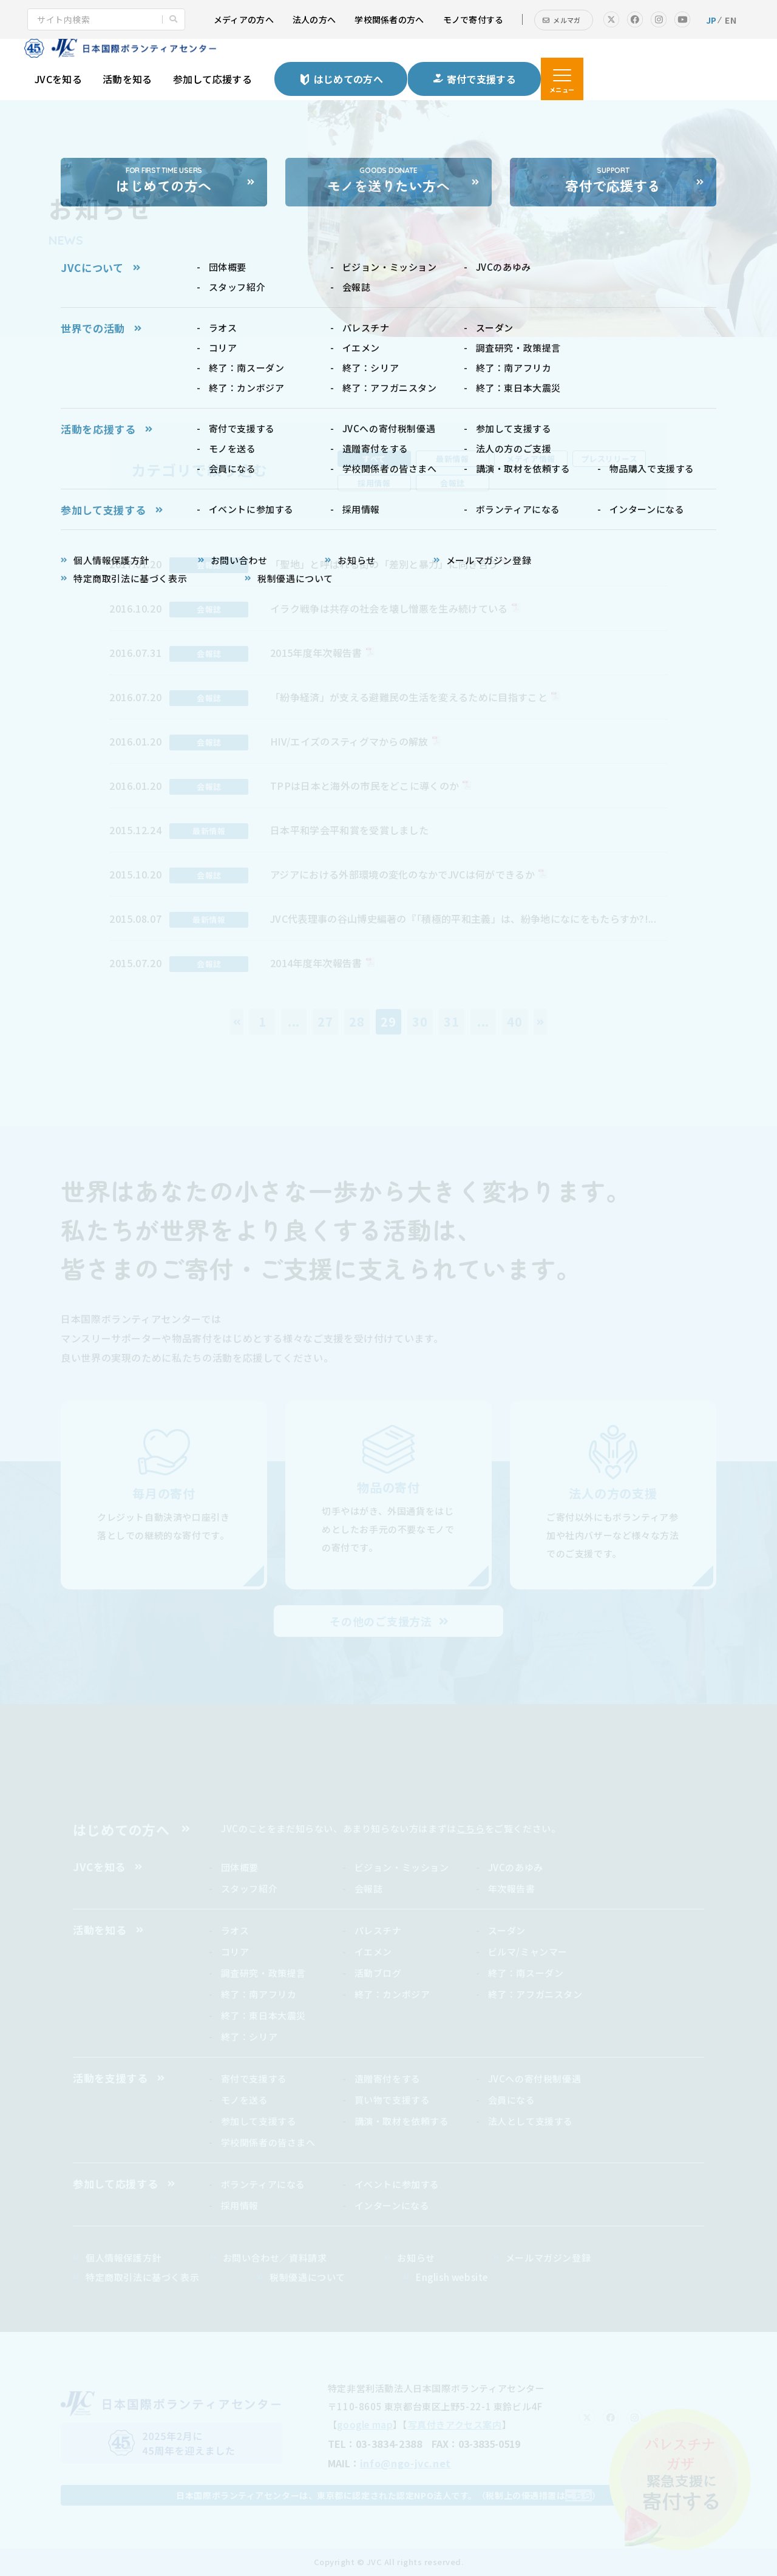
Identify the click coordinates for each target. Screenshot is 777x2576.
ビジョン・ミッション (402, 1867)
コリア (235, 1951)
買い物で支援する (392, 2099)
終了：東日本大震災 (263, 2015)
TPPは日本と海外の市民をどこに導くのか (364, 785)
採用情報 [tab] (374, 483)
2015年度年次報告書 (316, 652)
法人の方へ (314, 19)
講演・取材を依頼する (402, 2121)
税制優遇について (307, 2277)
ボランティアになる (263, 2184)
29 (388, 1021)
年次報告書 (511, 1888)
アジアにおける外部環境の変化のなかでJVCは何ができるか (402, 874)
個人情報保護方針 (123, 2257)
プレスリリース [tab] (609, 458)
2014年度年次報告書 (316, 963)
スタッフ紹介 (249, 1888)
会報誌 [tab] (452, 483)
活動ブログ (378, 1972)
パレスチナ (378, 1930)
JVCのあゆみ (515, 1867)
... (294, 1021)
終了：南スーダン (526, 1972)
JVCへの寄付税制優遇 (535, 2078)
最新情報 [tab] (452, 458)
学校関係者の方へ (389, 19)
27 (325, 1021)
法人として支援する (530, 2121)
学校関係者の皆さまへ (268, 2142)
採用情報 (240, 2205)
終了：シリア (249, 2036)
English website (452, 2277)
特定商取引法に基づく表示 (142, 2277)
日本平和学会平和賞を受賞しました (349, 830)
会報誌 (369, 1888)
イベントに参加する (397, 2184)
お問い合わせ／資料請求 (275, 2257)
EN (730, 20)
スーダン (507, 1930)
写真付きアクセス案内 (455, 2424)
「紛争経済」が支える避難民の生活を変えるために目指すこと (409, 697)
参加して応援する (213, 79)
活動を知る (127, 79)
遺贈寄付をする (388, 2078)
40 (515, 1021)
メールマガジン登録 (548, 2257)
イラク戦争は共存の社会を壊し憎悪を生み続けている (389, 608)
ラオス (235, 1930)
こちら (470, 1828)
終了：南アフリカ (259, 1994)
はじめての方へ (121, 1829)
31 (452, 1021)
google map (365, 2424)
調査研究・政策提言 (263, 1972)
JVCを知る (58, 79)
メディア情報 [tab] (530, 458)
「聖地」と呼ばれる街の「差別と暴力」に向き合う (384, 564)
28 (357, 1021)
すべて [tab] (374, 458)
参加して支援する (259, 2121)
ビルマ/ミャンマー (528, 1951)
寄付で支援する (254, 2078)
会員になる (511, 2099)
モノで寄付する (473, 19)
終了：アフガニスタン (535, 1994)
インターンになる (392, 2205)
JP (711, 20)
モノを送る (244, 2099)
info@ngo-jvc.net (405, 2463)
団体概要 (240, 1867)
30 (420, 1021)
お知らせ (416, 2257)
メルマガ (566, 20)
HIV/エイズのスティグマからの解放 (349, 741)
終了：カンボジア (392, 1994)
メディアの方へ (244, 19)
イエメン (373, 1951)
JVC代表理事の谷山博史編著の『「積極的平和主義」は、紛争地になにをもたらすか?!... (463, 918)
